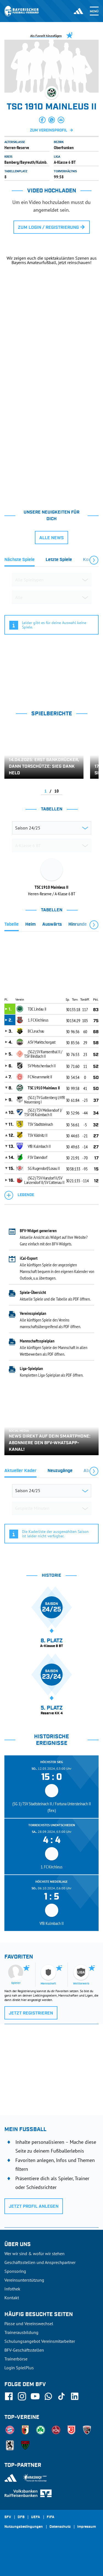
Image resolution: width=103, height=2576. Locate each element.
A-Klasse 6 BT (65, 162)
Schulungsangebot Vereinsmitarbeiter (39, 2341)
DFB (21, 2517)
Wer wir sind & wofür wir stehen (34, 2253)
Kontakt (11, 2297)
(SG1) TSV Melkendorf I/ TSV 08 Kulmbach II (43, 1112)
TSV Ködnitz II (38, 1135)
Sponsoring (15, 2271)
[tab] (19, 561)
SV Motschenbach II (42, 1065)
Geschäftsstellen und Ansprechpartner (40, 2262)
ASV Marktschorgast (41, 1042)
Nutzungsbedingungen (23, 2527)
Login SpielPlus (19, 2367)
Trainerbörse (15, 2359)
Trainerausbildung (21, 2332)
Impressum (86, 2527)
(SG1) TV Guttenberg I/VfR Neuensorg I (44, 1100)
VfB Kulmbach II (39, 1146)
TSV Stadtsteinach (40, 1124)
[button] (42, 119)
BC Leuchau (36, 1031)
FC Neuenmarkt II (40, 1076)
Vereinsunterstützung (24, 2280)
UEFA (35, 2517)
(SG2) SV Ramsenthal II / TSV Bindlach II (43, 1054)
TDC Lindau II (37, 1009)
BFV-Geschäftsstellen (24, 2350)
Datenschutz (60, 2527)
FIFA (50, 2517)
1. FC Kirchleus (38, 1020)
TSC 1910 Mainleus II (44, 1087)
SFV (7, 2517)
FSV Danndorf (37, 1157)
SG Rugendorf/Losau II (44, 1168)
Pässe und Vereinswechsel (28, 2323)
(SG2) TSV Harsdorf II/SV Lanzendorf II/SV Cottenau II (44, 1180)
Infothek (12, 2289)
